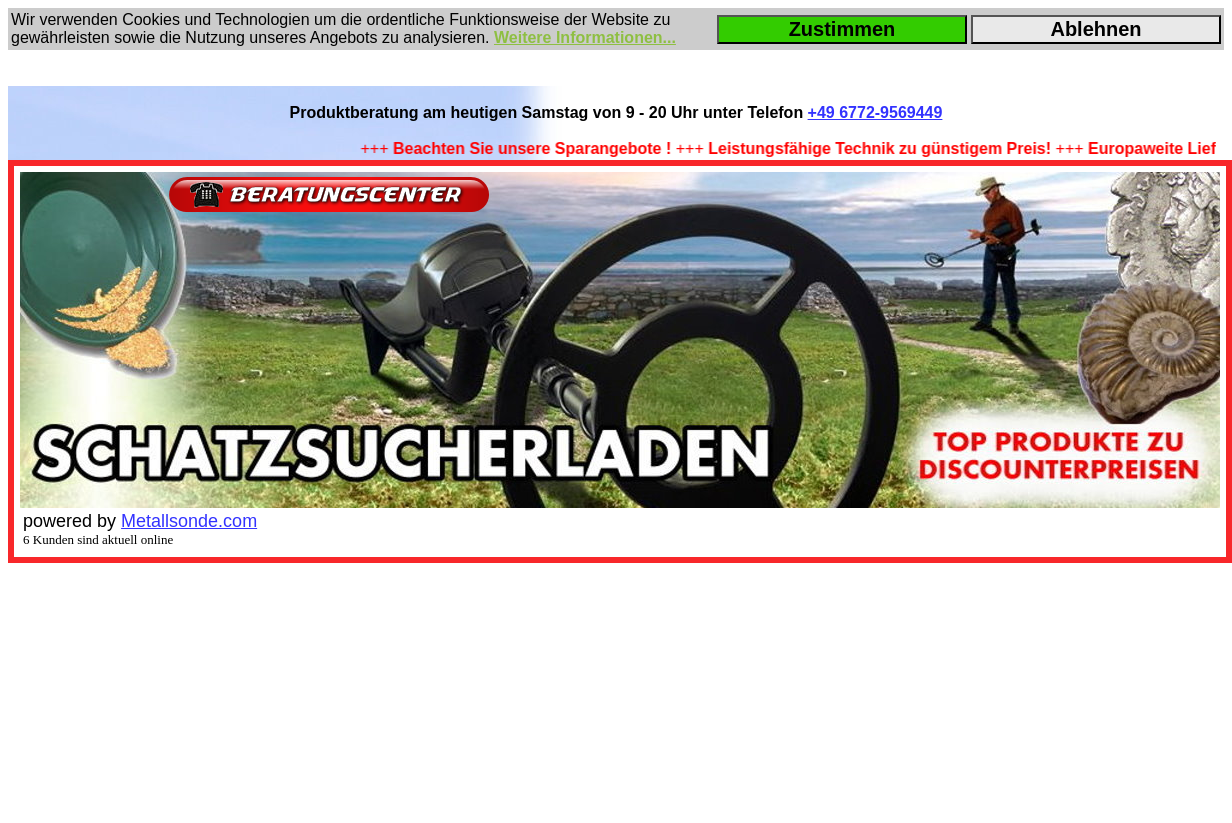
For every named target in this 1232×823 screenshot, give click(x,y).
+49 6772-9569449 (875, 112)
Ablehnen (1095, 29)
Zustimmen (842, 29)
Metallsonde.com (189, 521)
